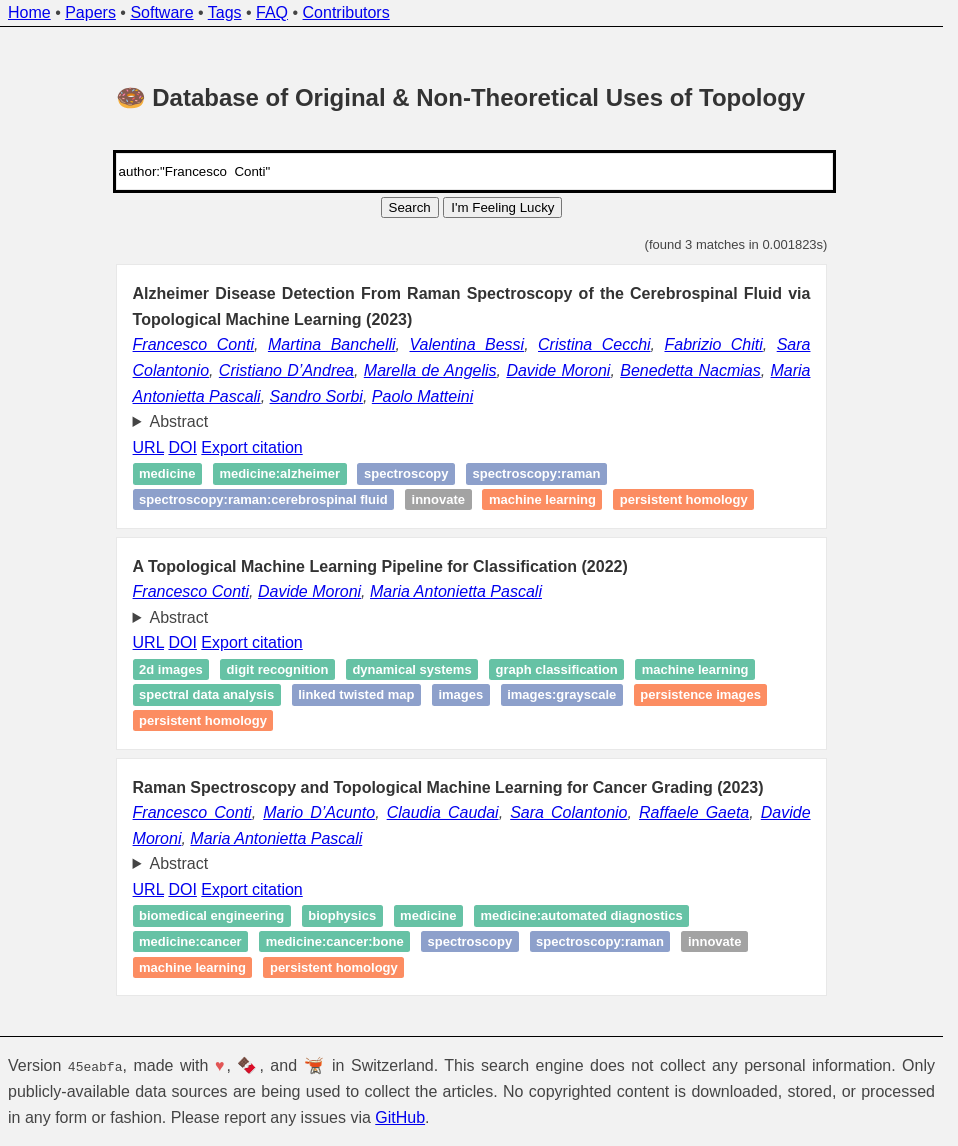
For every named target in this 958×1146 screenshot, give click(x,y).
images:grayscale (561, 694)
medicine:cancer (190, 941)
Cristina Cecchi (594, 344)
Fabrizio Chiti (713, 344)
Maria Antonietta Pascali (456, 591)
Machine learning (542, 499)
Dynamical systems (411, 669)
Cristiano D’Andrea (286, 370)
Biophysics (342, 916)
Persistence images (700, 694)
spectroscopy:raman (536, 473)
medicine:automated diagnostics (581, 916)
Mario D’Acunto (319, 812)
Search (410, 207)
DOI (182, 447)
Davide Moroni (558, 370)
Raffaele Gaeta (694, 812)
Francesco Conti (193, 344)
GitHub (400, 1117)
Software (161, 12)
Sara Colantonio (568, 812)
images (460, 694)
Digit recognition (278, 669)
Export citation (251, 447)
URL (148, 447)
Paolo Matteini (422, 396)
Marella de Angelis (430, 370)
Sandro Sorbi (316, 396)
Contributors (346, 12)
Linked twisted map (356, 694)
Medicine (167, 473)
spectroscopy (406, 473)
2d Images (171, 669)
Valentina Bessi (466, 344)
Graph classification (557, 669)
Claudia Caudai (443, 812)
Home (29, 12)
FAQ (272, 12)
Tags (225, 12)
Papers (90, 12)
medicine (428, 916)
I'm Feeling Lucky (502, 207)
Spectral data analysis (206, 694)
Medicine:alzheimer (279, 473)
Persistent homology (684, 499)
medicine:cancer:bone (335, 941)
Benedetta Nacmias (690, 370)
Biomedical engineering (211, 916)
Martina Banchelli (332, 344)
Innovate (438, 499)
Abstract (179, 421)
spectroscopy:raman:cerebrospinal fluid (263, 499)
